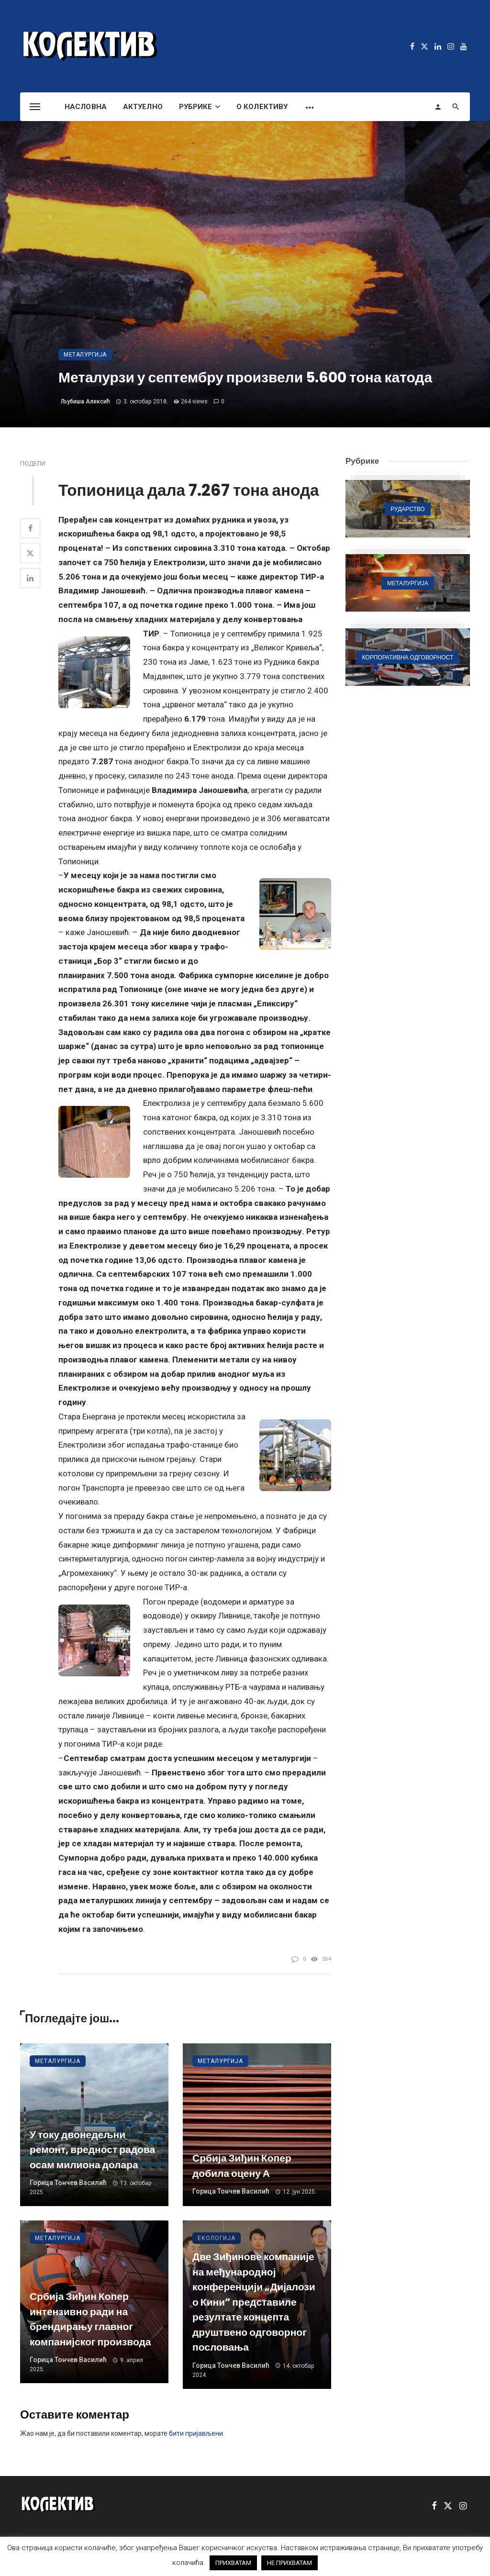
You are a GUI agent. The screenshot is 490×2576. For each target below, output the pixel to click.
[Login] (437, 106)
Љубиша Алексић (85, 401)
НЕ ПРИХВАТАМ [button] (289, 2562)
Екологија (216, 2238)
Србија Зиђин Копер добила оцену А (241, 2165)
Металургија (85, 354)
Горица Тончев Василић (68, 2182)
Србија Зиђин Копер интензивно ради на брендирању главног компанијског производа (90, 2319)
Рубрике (195, 106)
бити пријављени (196, 2433)
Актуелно (143, 106)
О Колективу (262, 106)
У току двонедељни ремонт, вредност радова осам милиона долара (92, 2150)
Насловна (86, 106)
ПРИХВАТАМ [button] (233, 2562)
